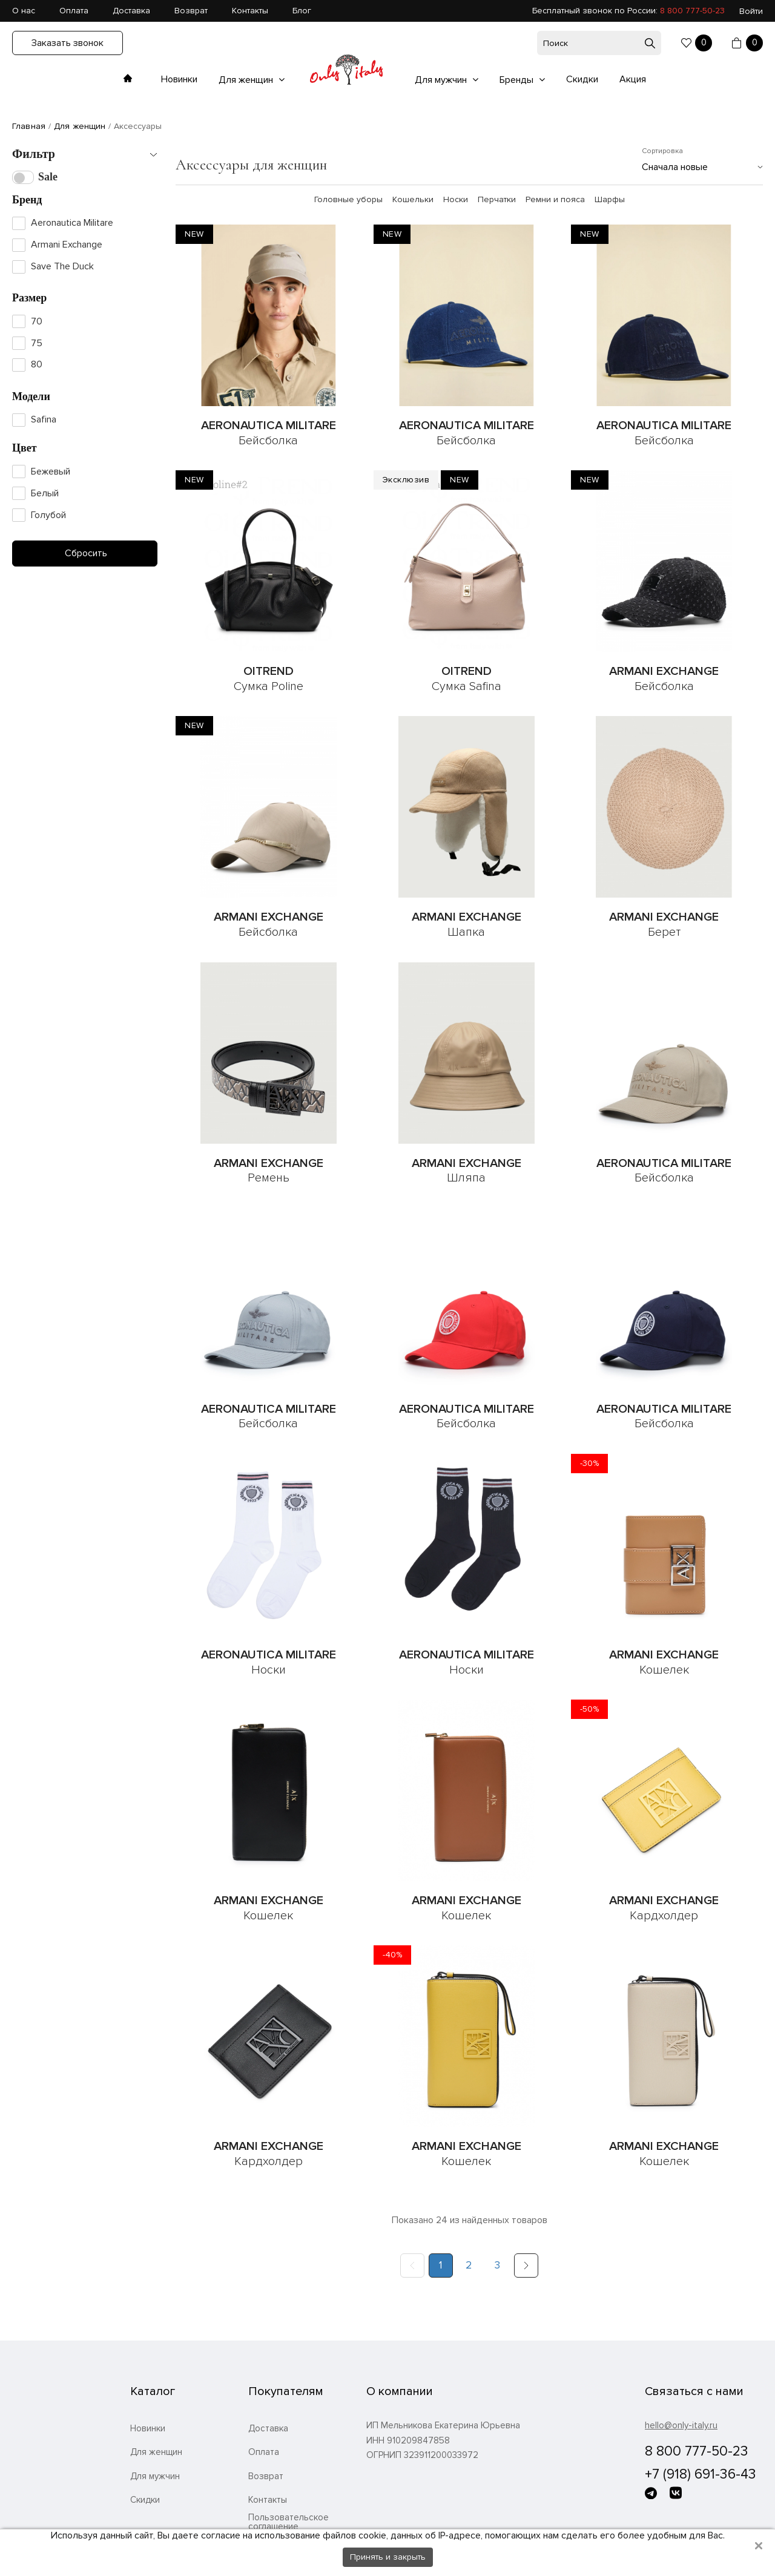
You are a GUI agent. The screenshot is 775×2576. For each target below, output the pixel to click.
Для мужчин (442, 80)
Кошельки (413, 200)
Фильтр (33, 153)
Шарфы (610, 200)
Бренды (518, 80)
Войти (751, 11)
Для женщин (247, 80)
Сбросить (84, 553)
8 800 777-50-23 (692, 10)
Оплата (73, 10)
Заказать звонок (67, 43)
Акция (632, 79)
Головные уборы (348, 200)
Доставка (131, 10)
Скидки (582, 79)
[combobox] (702, 167)
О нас (23, 10)
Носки (455, 200)
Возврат (191, 10)
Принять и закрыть (388, 2557)
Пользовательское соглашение (288, 2522)
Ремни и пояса (555, 200)
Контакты (250, 10)
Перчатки (497, 200)
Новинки (179, 79)
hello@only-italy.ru (681, 2425)
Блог (301, 10)
